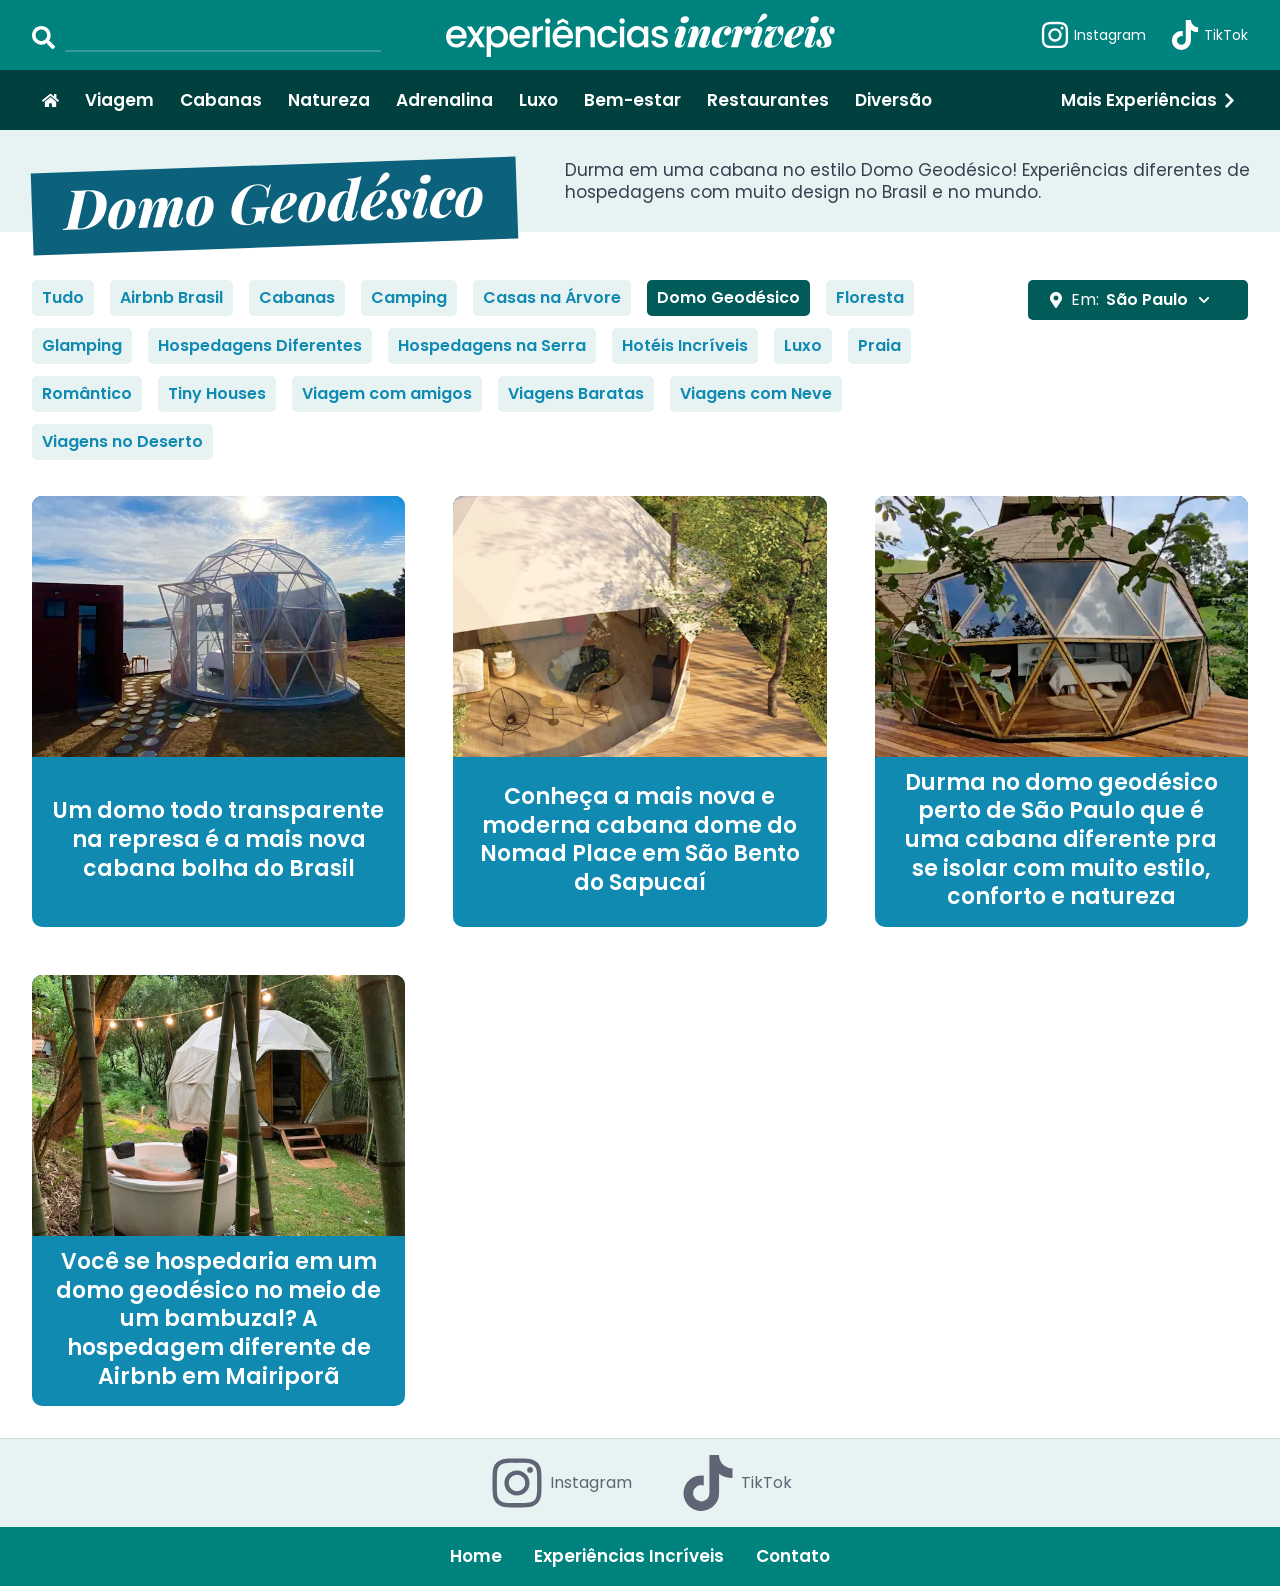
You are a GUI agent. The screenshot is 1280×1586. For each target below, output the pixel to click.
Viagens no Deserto (122, 441)
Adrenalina (444, 100)
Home (476, 1556)
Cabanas (221, 100)
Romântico (87, 393)
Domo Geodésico (728, 297)
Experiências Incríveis (629, 1556)
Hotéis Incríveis (685, 345)
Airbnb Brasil (171, 297)
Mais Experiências (1149, 100)
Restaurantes (768, 100)
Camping (409, 297)
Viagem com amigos (387, 393)
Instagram (1093, 35)
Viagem (119, 100)
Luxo (538, 100)
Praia (879, 345)
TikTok (1209, 35)
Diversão (893, 100)
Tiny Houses (217, 393)
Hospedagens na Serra (492, 345)
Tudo (63, 297)
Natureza (329, 100)
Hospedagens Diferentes (260, 345)
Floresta (870, 297)
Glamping (82, 345)
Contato (793, 1556)
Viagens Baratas (576, 393)
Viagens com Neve (756, 393)
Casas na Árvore (552, 297)
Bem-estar (632, 100)
